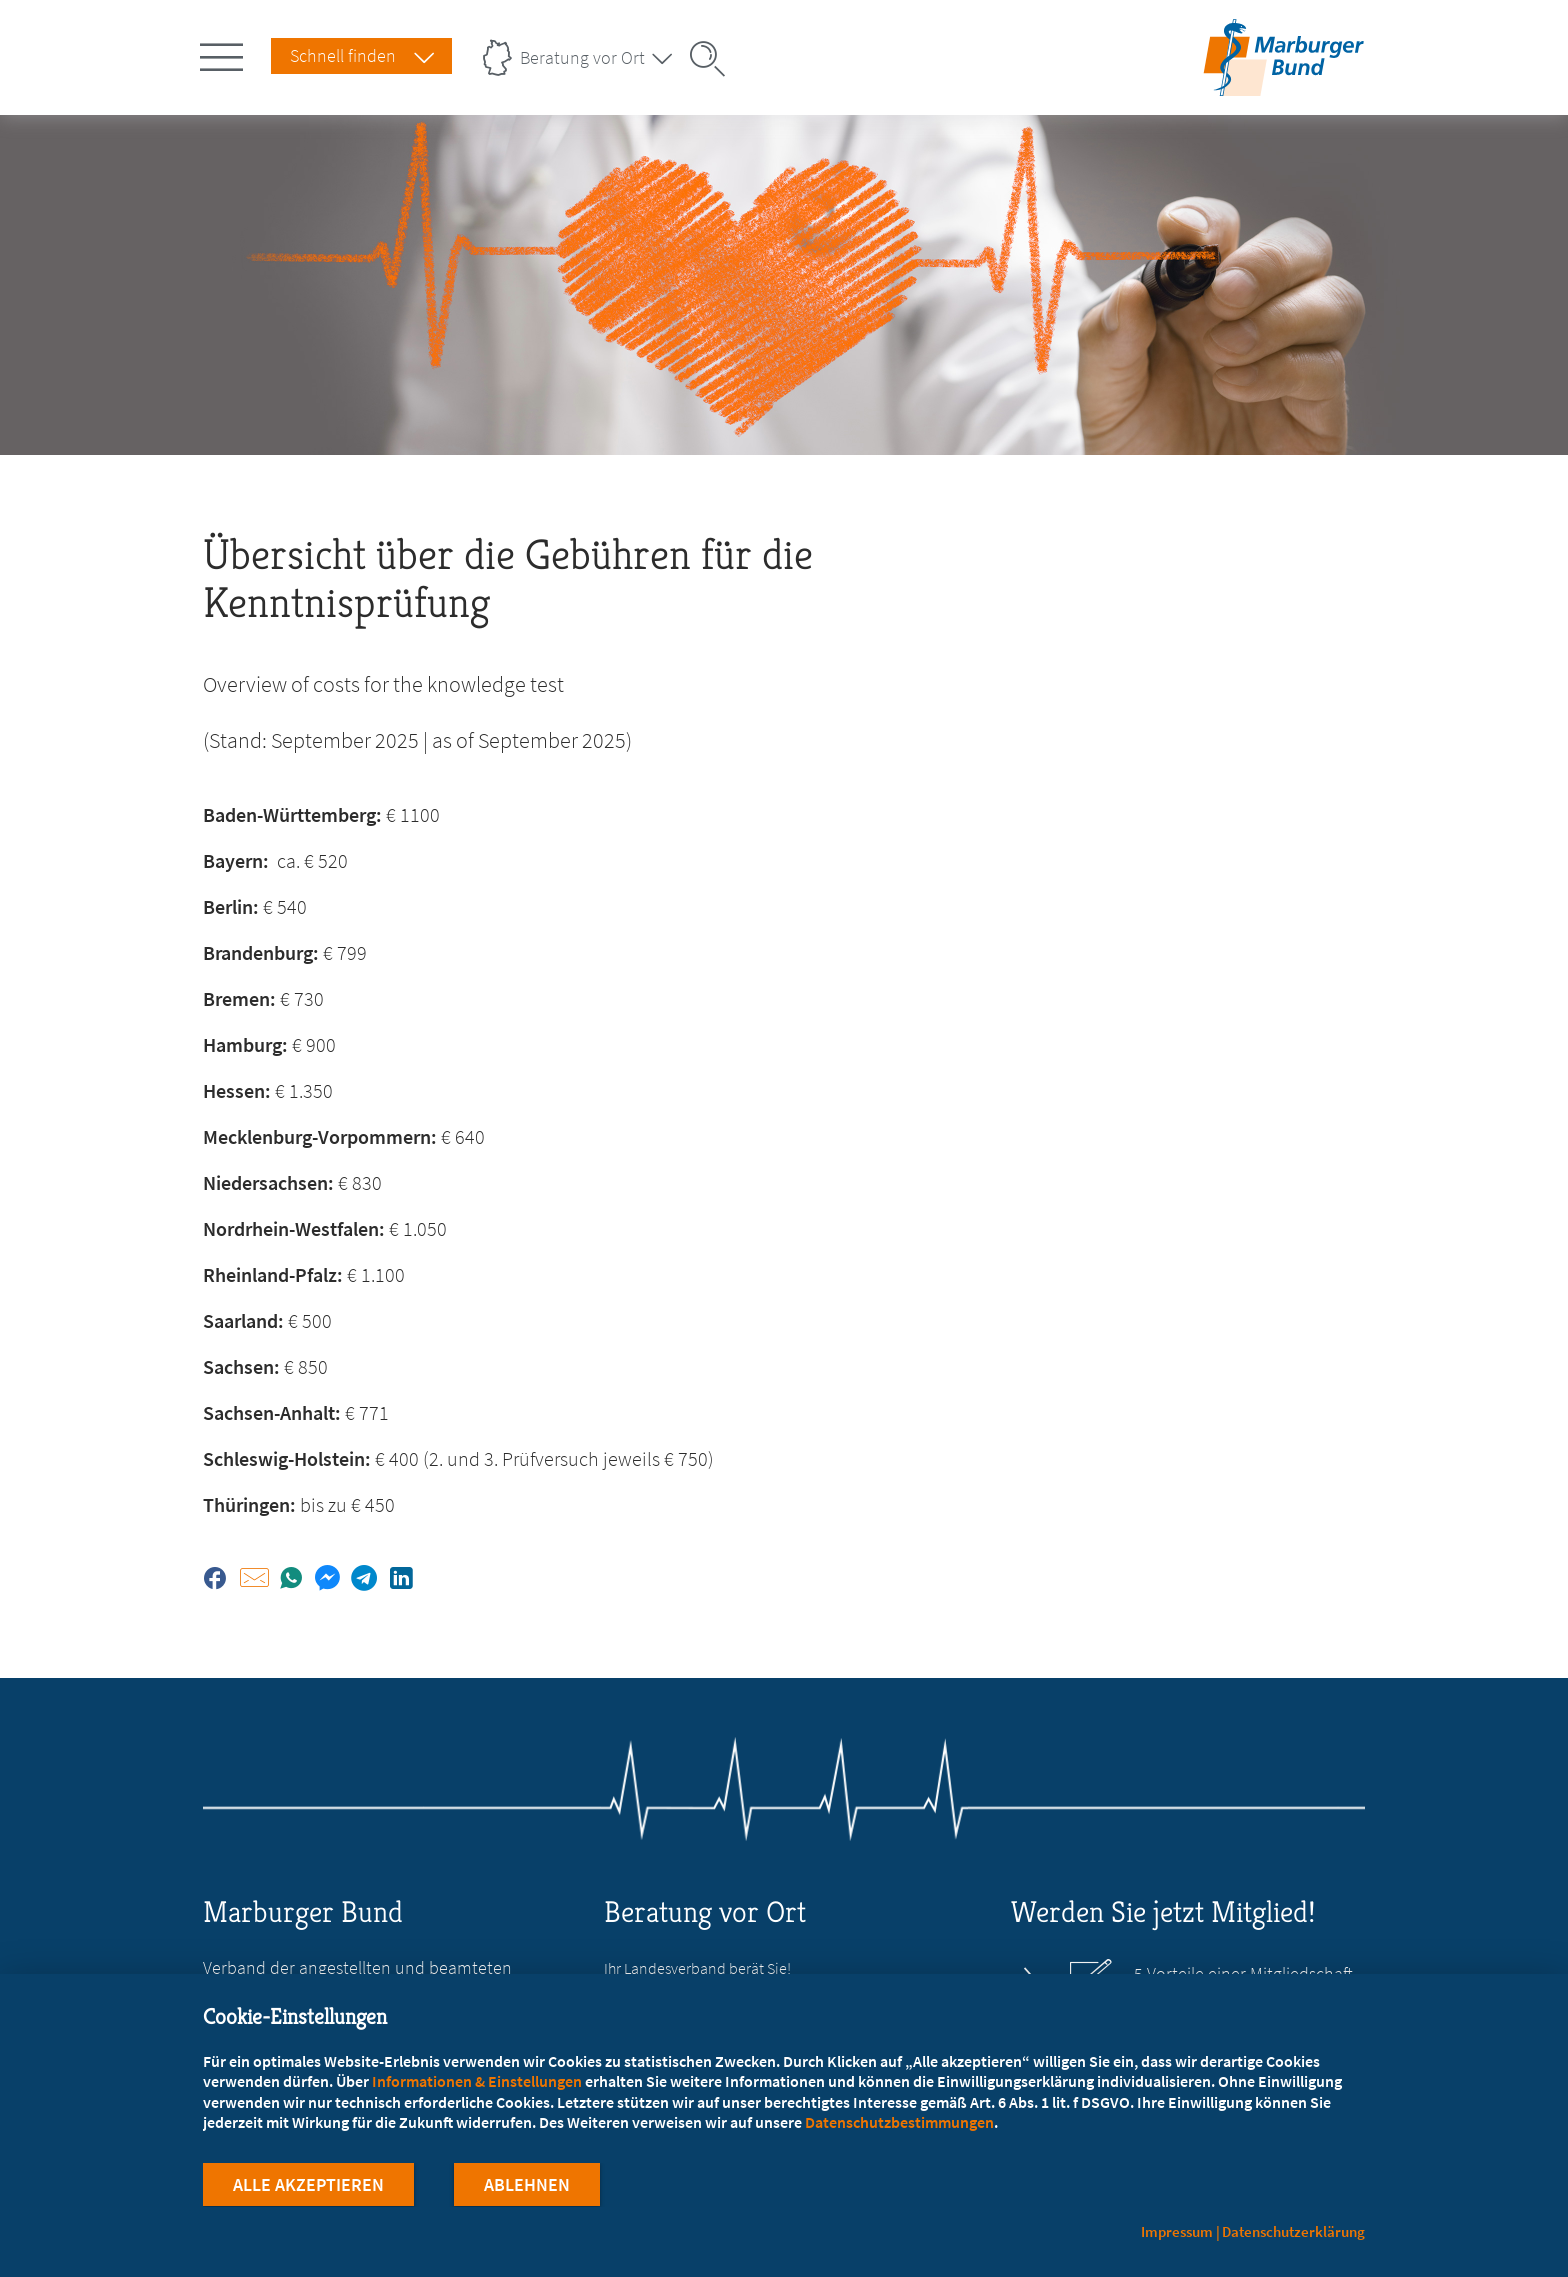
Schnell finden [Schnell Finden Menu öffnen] (343, 55)
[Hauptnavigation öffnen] (225, 53)
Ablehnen (527, 2185)
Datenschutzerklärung (1293, 2231)
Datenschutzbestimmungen (899, 2122)
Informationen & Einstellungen (477, 2081)
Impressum (1177, 2231)
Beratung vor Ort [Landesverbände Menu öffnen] (582, 57)
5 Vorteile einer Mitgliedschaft (1243, 1974)
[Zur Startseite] (1283, 83)
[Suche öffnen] (714, 59)
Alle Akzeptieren (308, 2185)
